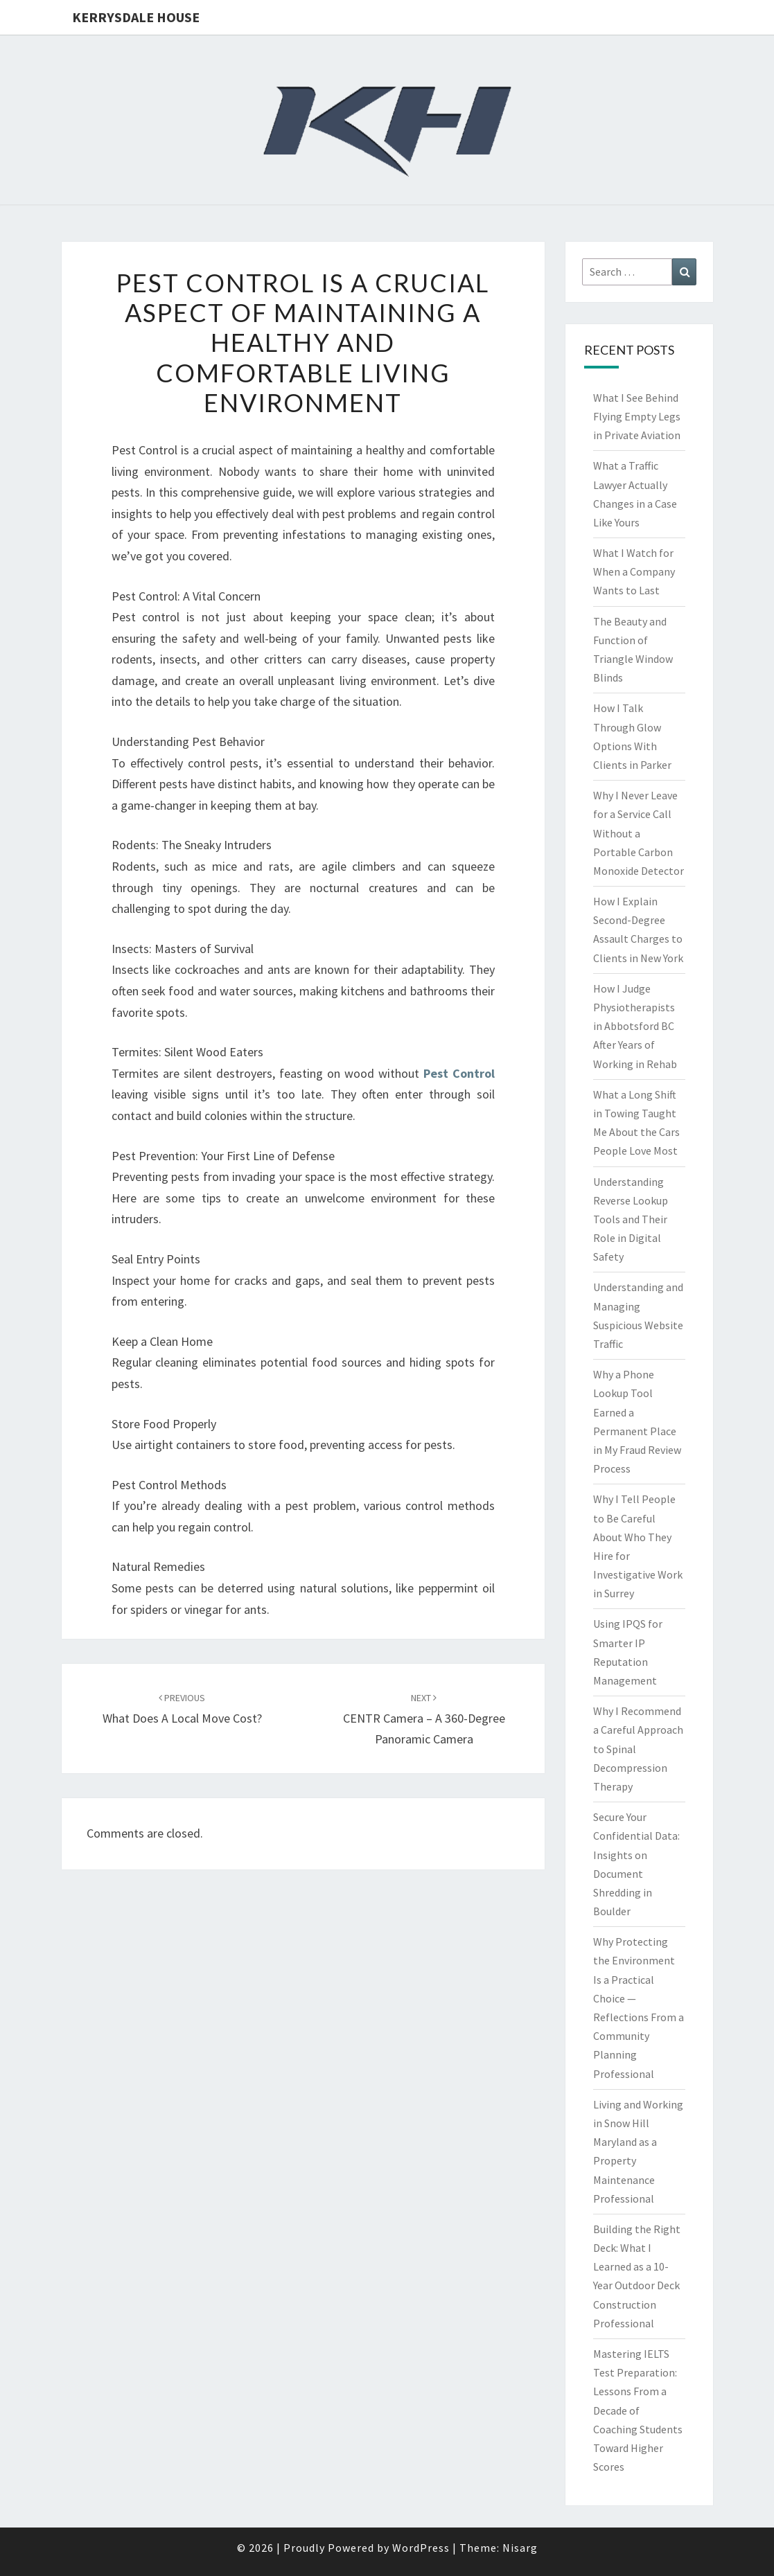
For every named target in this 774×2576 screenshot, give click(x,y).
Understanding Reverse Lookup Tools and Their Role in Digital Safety (630, 1219)
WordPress (421, 2548)
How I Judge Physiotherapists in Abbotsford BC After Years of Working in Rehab (635, 1026)
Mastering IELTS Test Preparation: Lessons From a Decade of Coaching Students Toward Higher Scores (638, 2410)
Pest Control (459, 1073)
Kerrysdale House (136, 17)
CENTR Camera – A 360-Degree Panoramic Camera (424, 1719)
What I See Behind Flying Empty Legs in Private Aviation (636, 416)
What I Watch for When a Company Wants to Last (634, 571)
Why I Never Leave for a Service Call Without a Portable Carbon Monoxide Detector (638, 833)
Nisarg (520, 2548)
